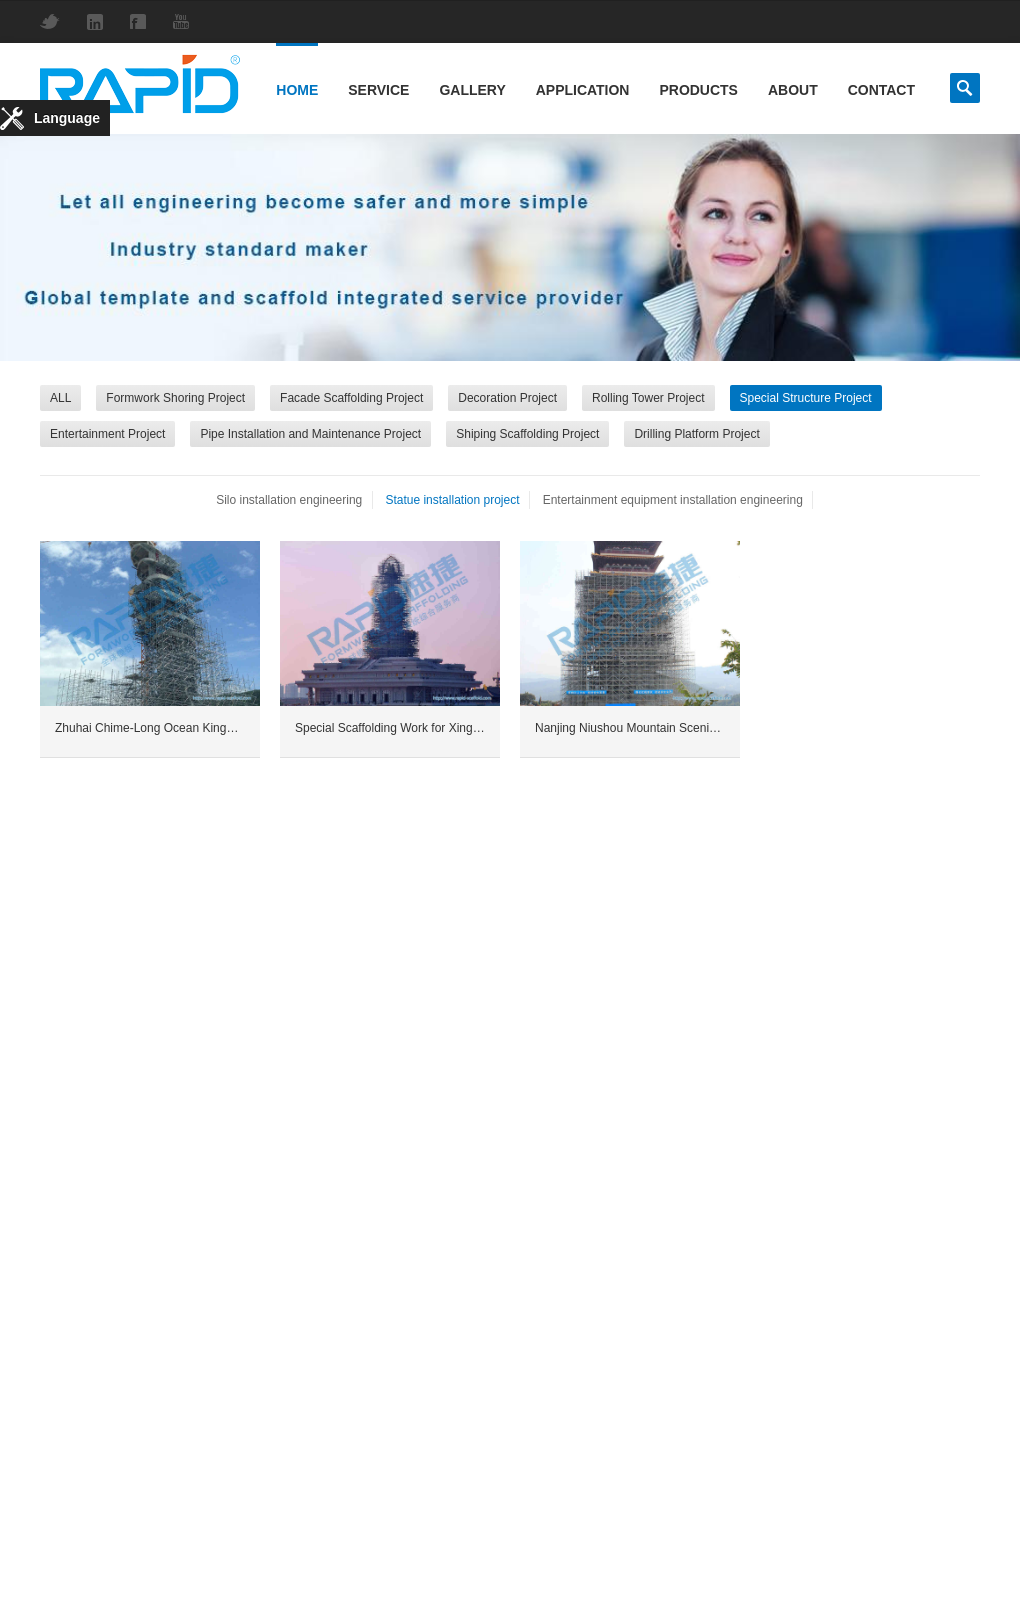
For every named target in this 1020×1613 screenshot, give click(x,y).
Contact (881, 90)
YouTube (186, 21)
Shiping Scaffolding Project (527, 434)
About (793, 90)
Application (583, 90)
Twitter (55, 21)
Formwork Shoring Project (175, 398)
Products (698, 90)
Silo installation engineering (289, 500)
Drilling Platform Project (696, 434)
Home (297, 90)
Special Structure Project (806, 398)
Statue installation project (452, 500)
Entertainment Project (107, 434)
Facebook (143, 21)
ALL (60, 398)
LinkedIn (100, 22)
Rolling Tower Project (648, 398)
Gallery (472, 90)
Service (378, 90)
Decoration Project (507, 398)
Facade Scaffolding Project (351, 398)
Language (67, 118)
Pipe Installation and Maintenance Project (310, 434)
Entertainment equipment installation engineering (673, 500)
